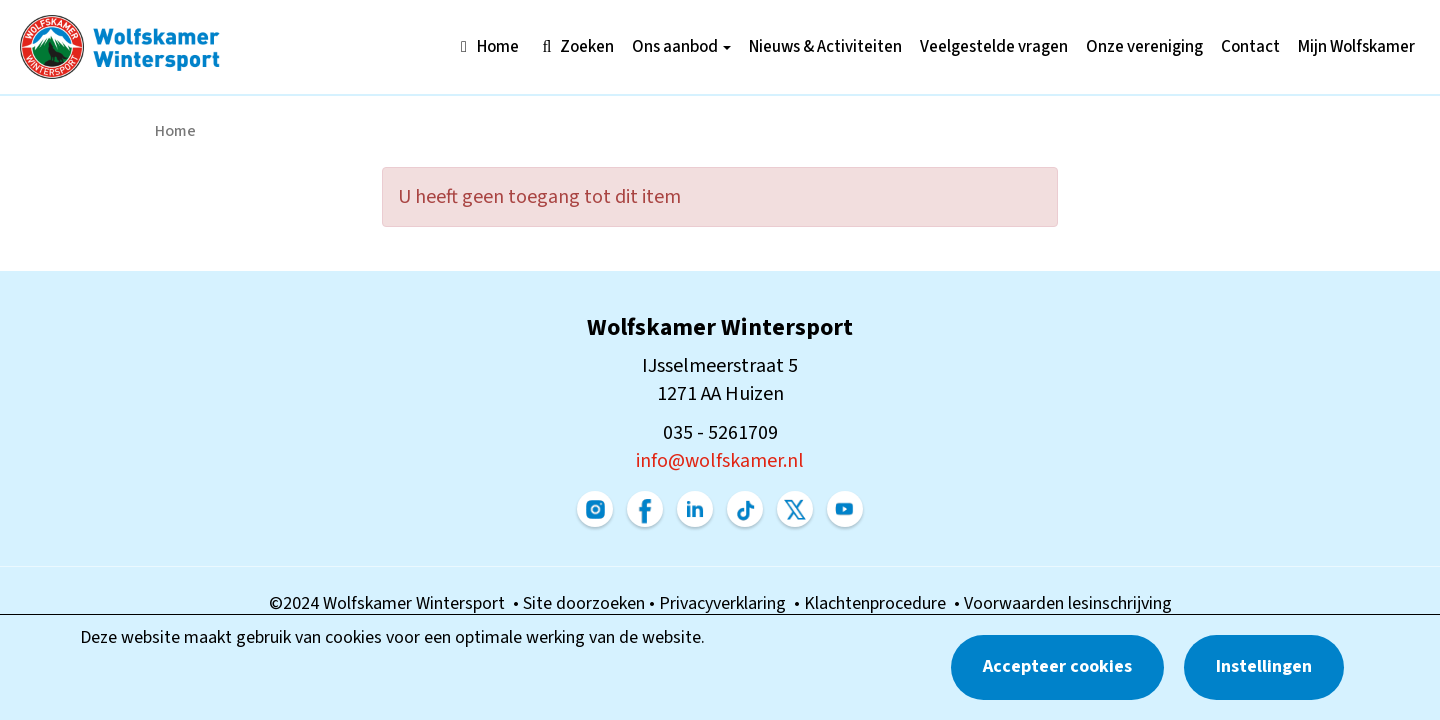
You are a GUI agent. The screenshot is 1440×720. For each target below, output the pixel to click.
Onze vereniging (1144, 47)
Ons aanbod (681, 47)
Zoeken (575, 47)
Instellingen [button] (1264, 666)
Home (486, 47)
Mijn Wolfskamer (1356, 47)
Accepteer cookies (1057, 666)
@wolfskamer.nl (720, 461)
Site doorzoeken (586, 603)
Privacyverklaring (726, 603)
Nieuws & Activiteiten (825, 47)
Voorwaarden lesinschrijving (1068, 603)
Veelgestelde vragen (994, 47)
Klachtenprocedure (879, 603)
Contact (1250, 47)
